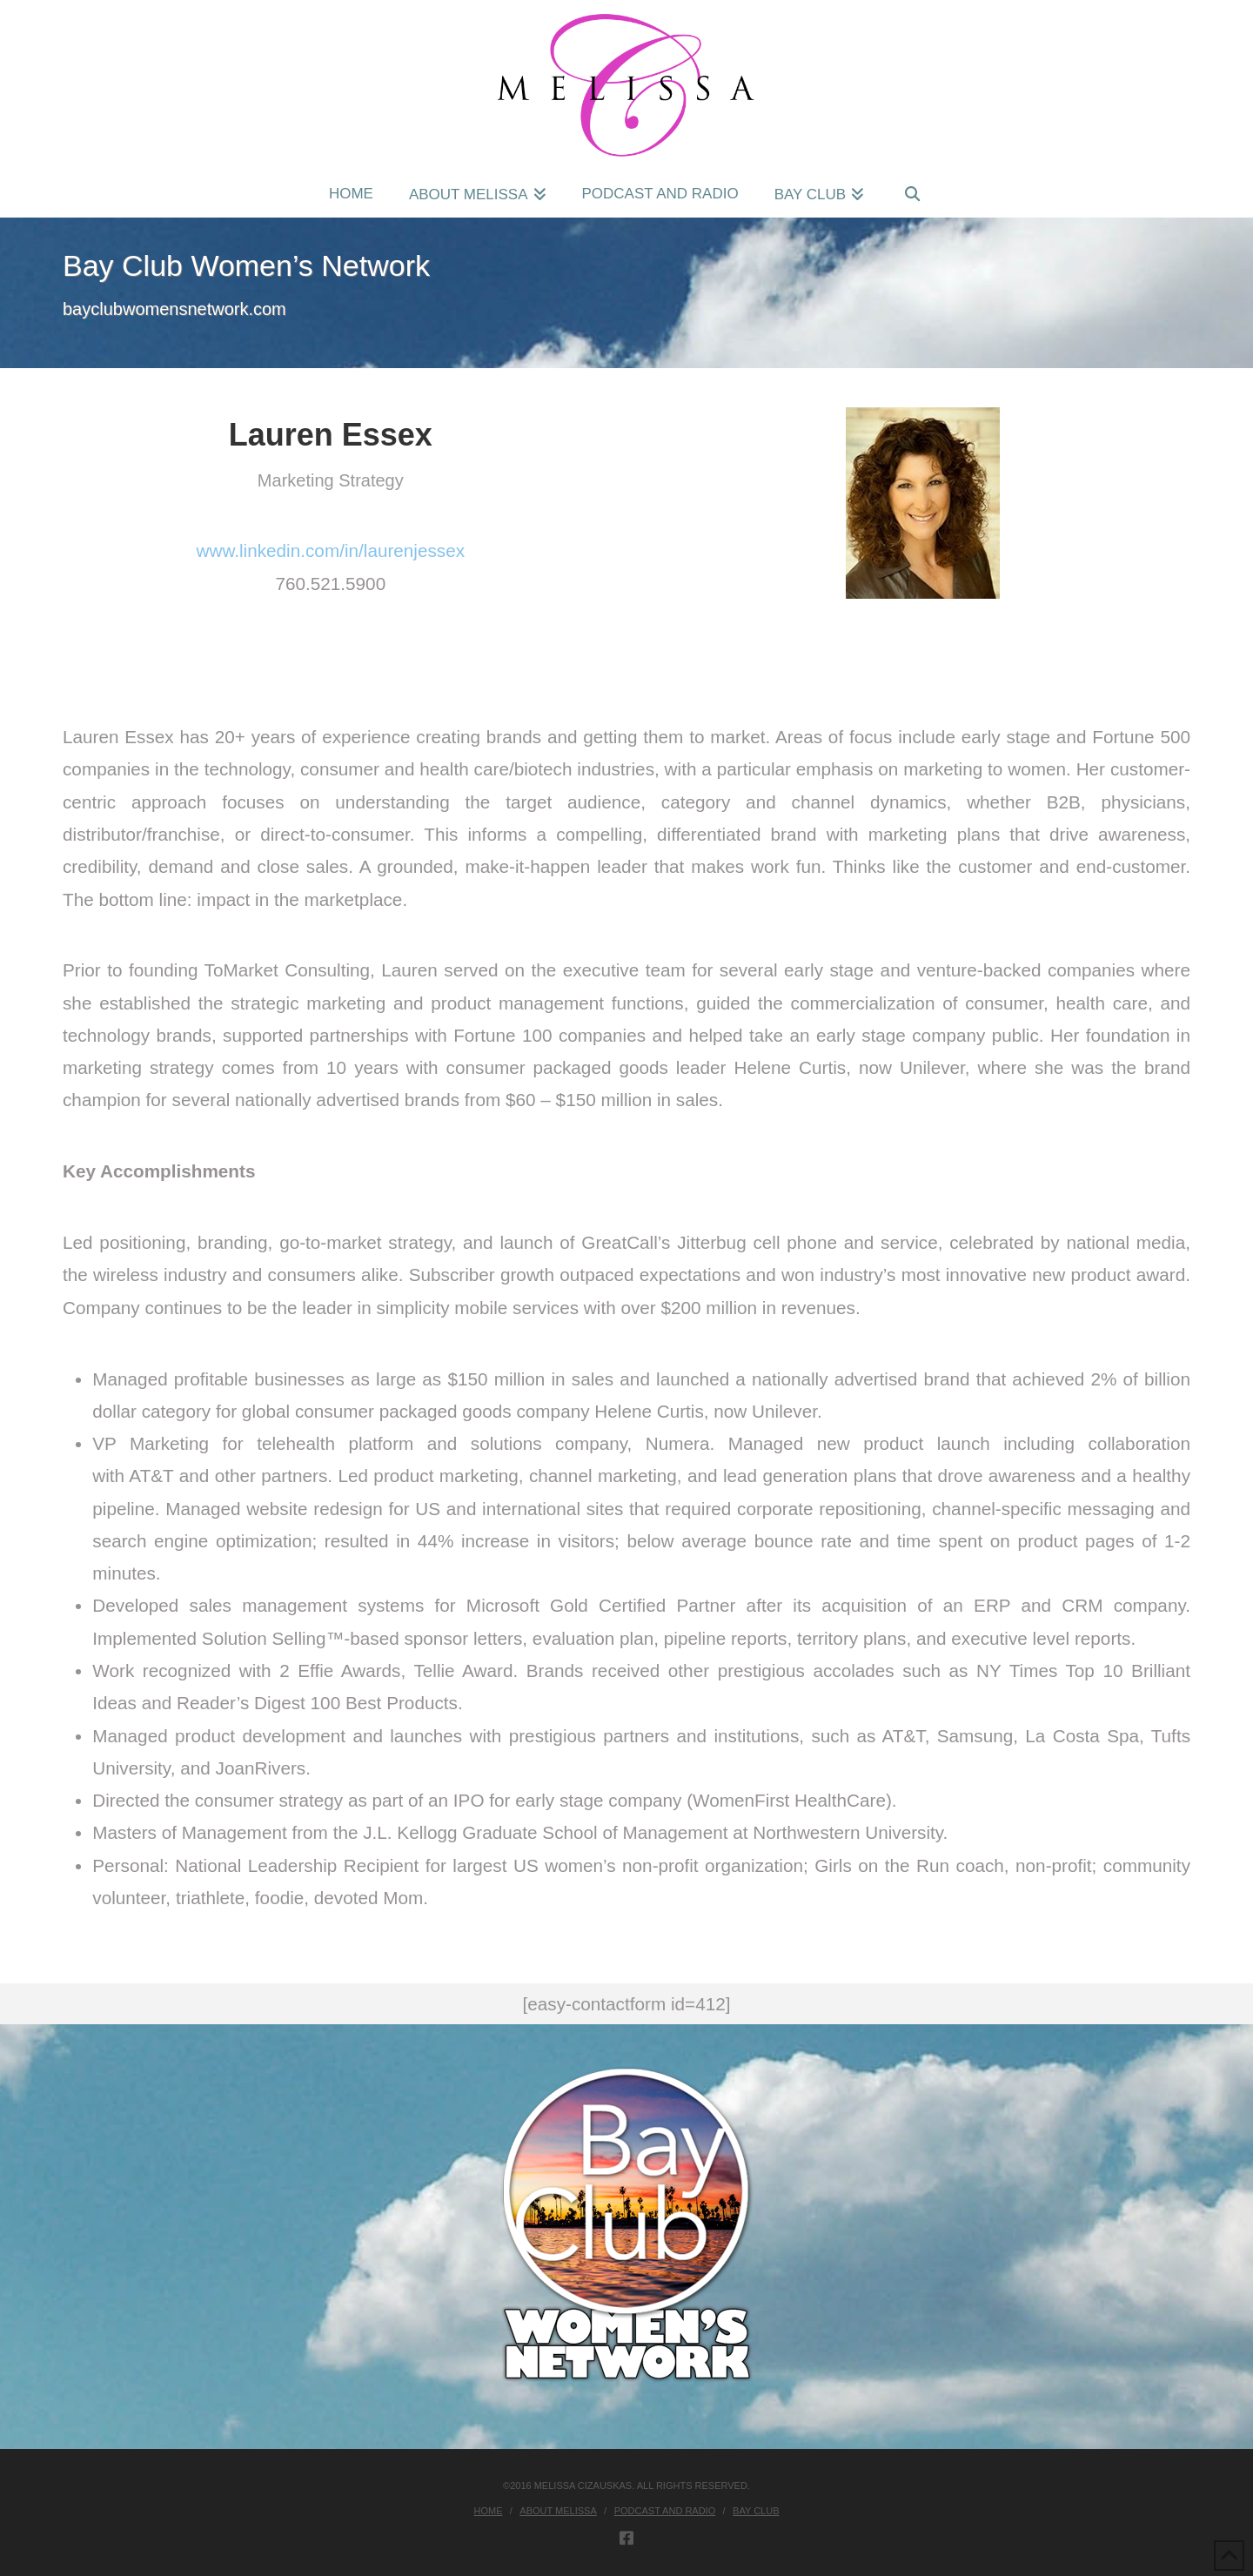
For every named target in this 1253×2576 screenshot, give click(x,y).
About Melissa (557, 2511)
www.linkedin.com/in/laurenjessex (330, 550)
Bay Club (756, 2511)
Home (487, 2511)
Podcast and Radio (665, 2511)
